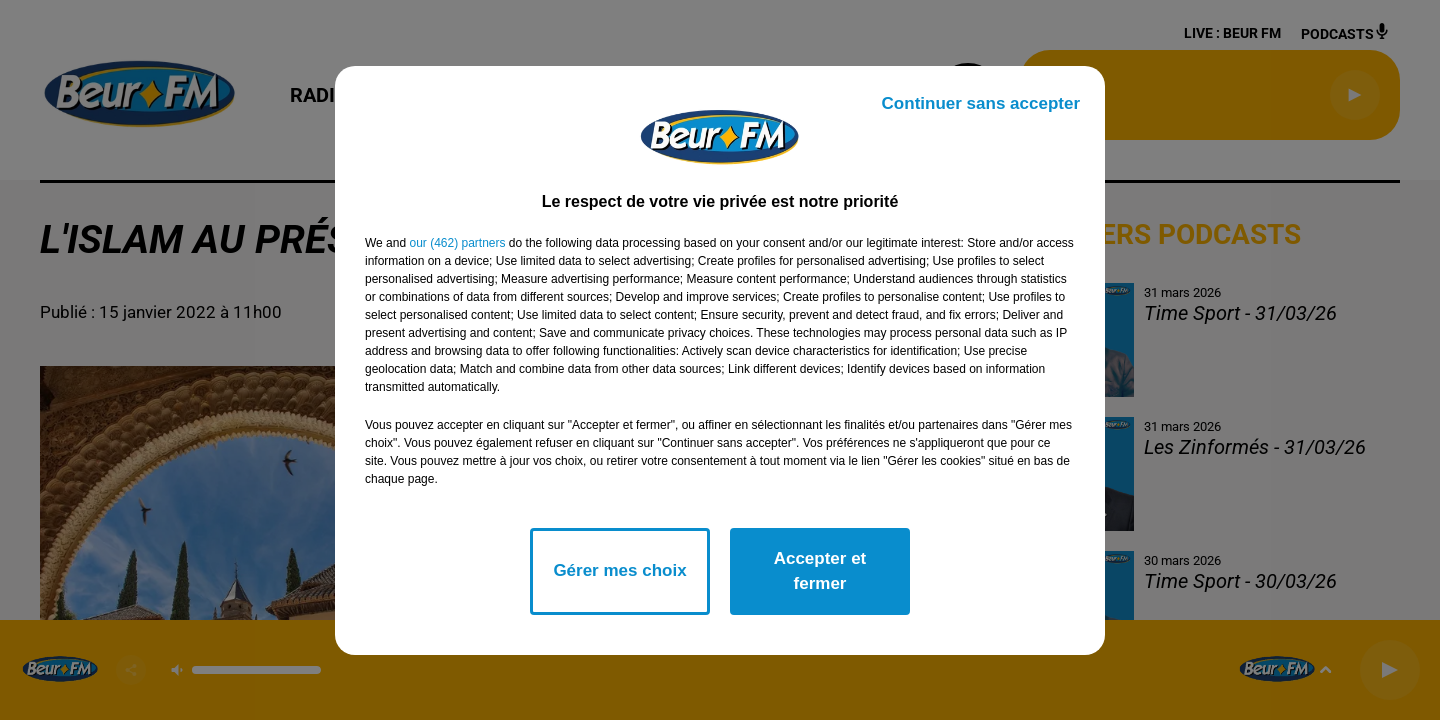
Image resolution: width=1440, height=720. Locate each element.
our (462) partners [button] (457, 243)
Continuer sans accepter (981, 103)
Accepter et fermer (820, 571)
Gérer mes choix (619, 570)
